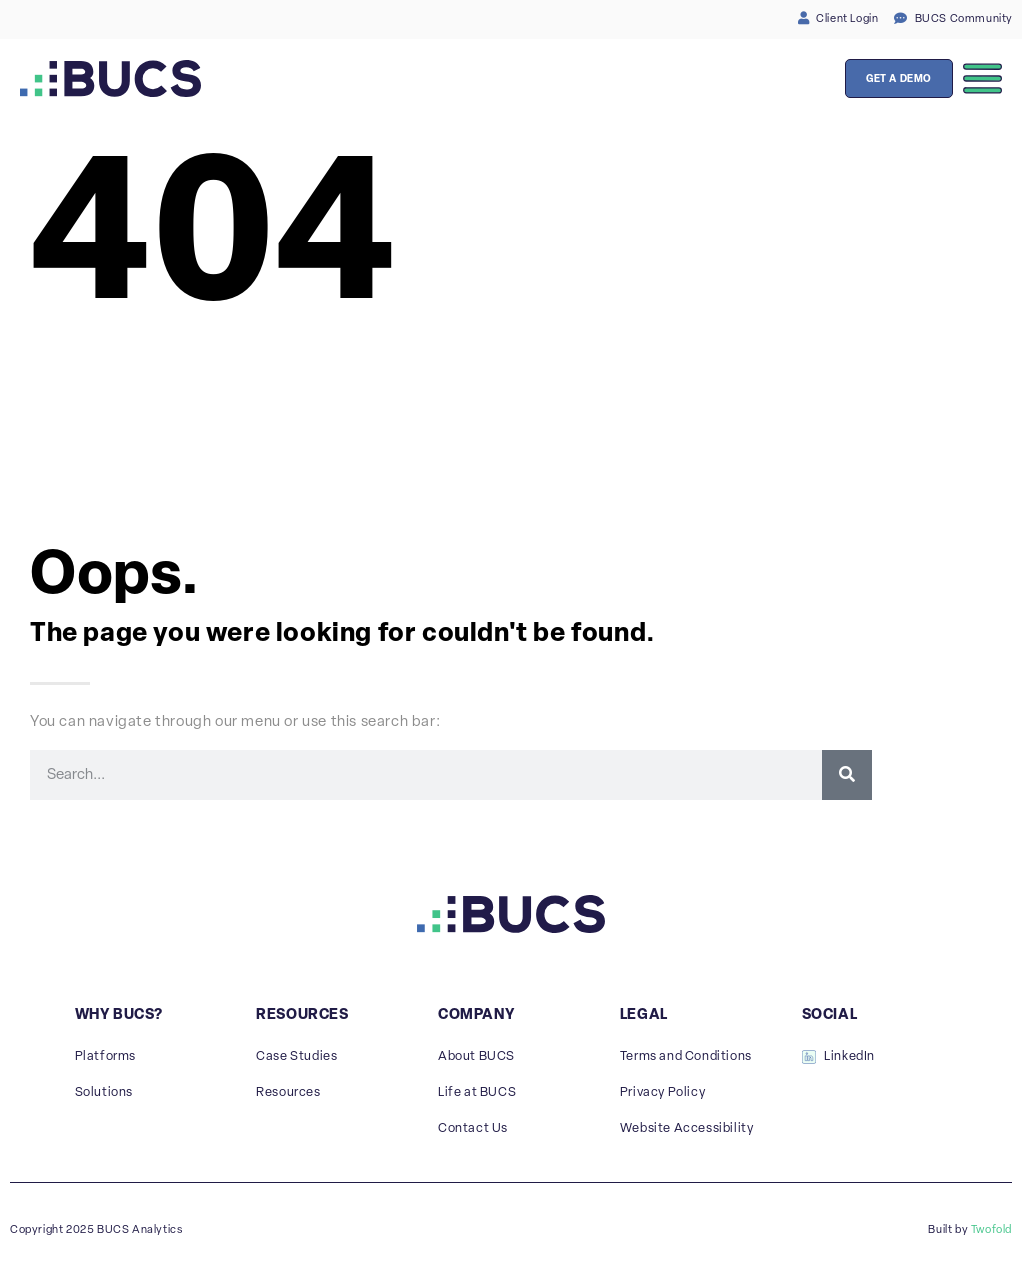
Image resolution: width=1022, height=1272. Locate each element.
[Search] (847, 775)
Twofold (991, 1230)
